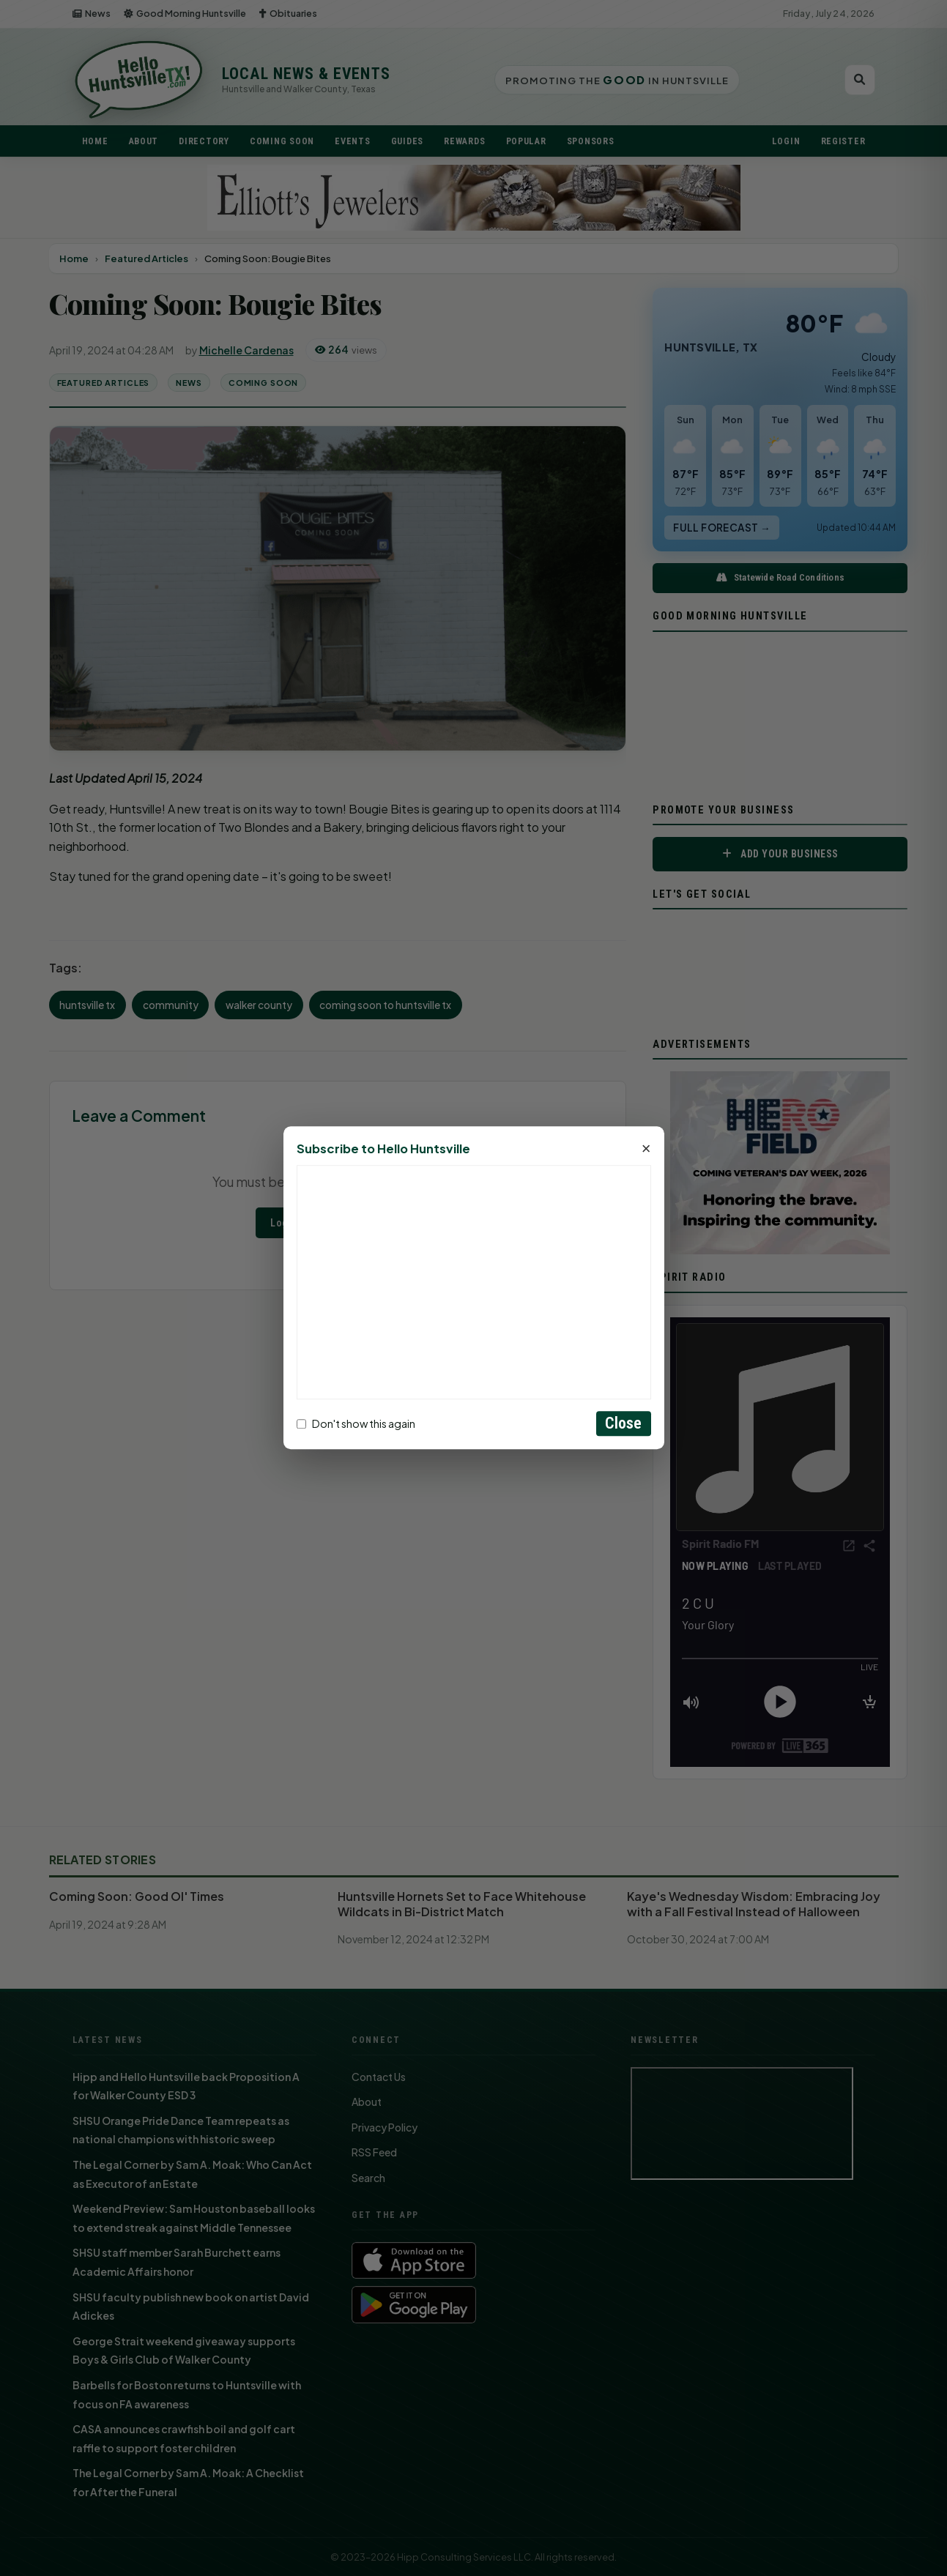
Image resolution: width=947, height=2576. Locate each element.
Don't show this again (356, 1423)
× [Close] (646, 1150)
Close (623, 1424)
